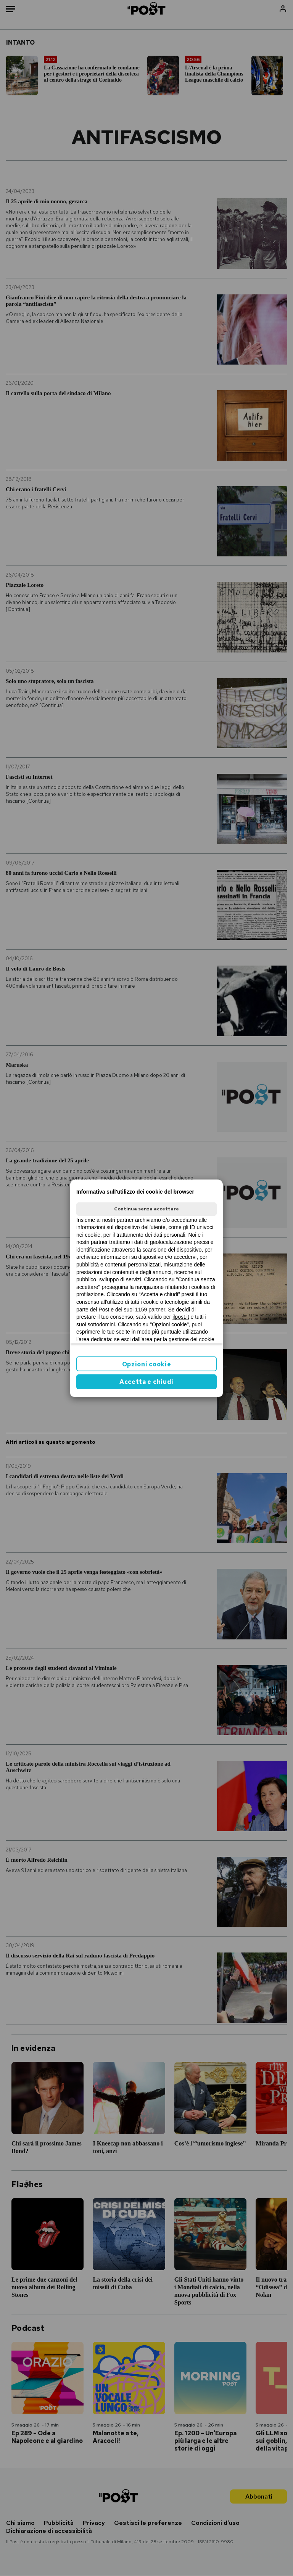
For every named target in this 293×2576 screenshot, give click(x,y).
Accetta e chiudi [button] (146, 1382)
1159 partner (150, 1309)
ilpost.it (180, 1317)
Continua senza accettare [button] (146, 1209)
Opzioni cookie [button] (146, 1364)
